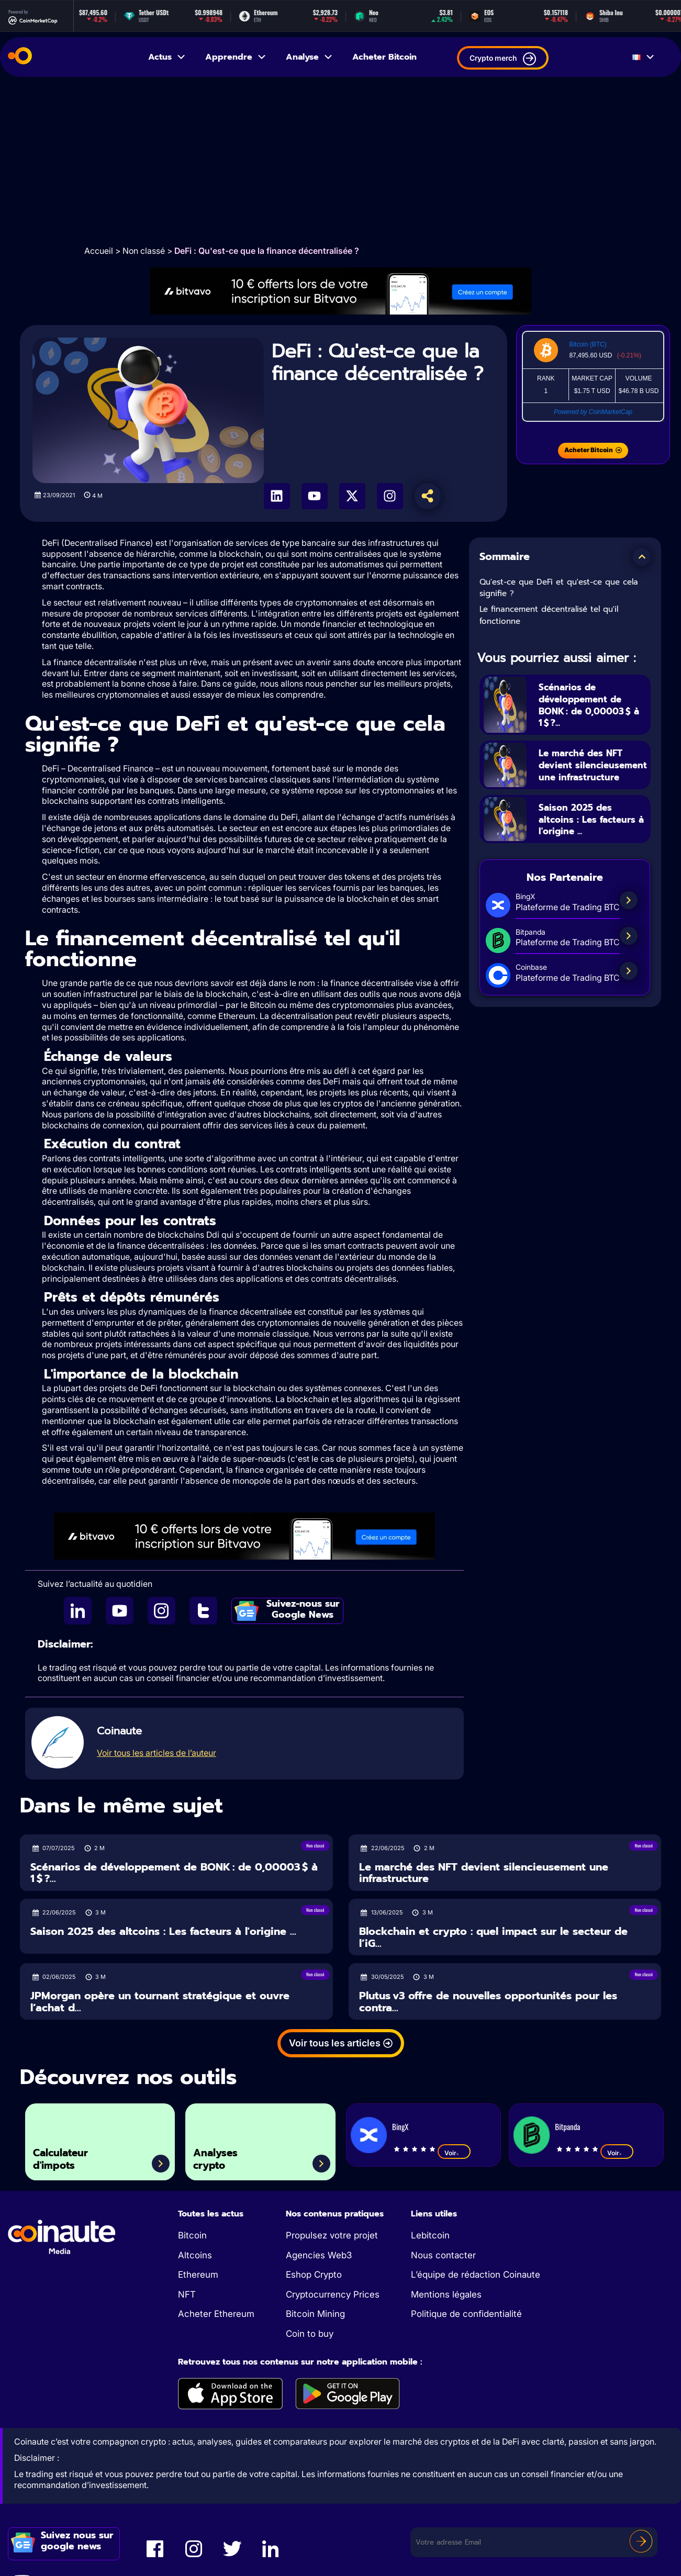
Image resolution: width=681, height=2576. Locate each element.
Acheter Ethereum (216, 2314)
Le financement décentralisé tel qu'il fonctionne (548, 615)
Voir (454, 2152)
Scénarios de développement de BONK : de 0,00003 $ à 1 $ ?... (592, 704)
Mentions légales (446, 2294)
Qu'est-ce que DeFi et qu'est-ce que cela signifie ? (558, 588)
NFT (187, 2294)
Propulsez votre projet (332, 2235)
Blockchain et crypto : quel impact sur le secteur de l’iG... (493, 1937)
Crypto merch (503, 58)
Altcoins (195, 2255)
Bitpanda (567, 2126)
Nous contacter (443, 2255)
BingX (400, 2126)
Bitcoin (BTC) (587, 344)
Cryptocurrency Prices (332, 2294)
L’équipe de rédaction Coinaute (475, 2274)
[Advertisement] (341, 160)
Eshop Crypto (314, 2274)
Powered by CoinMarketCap (593, 412)
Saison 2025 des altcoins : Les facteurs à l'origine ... (592, 830)
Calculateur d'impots (69, 2155)
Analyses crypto (223, 2155)
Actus (167, 57)
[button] (642, 557)
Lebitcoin (430, 2235)
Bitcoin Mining (315, 2314)
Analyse (309, 57)
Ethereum (198, 2274)
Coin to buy (309, 2333)
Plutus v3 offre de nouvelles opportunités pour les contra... (488, 2001)
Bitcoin (192, 2235)
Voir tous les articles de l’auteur (156, 1753)
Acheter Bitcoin (384, 57)
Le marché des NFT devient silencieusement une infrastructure (591, 770)
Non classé (143, 250)
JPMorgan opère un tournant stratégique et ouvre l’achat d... (159, 2001)
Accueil (98, 250)
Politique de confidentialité (466, 2314)
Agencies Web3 (319, 2255)
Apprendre (236, 57)
